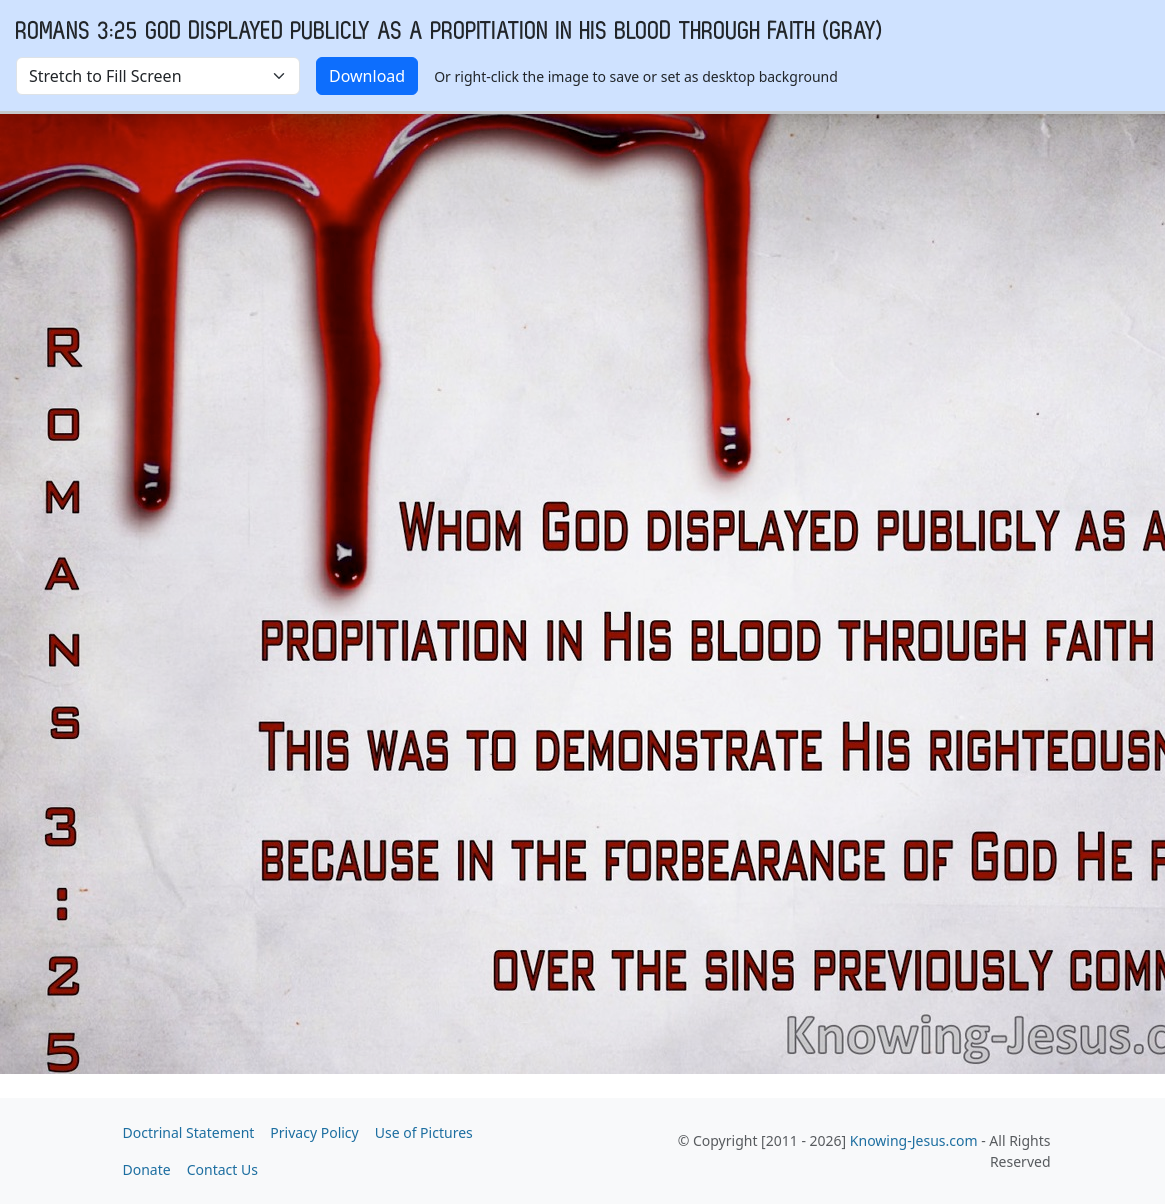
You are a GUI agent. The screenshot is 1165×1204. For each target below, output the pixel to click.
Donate (147, 1169)
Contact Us (222, 1169)
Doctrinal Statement (189, 1132)
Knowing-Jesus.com (914, 1140)
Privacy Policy (314, 1132)
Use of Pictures (424, 1132)
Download (367, 76)
